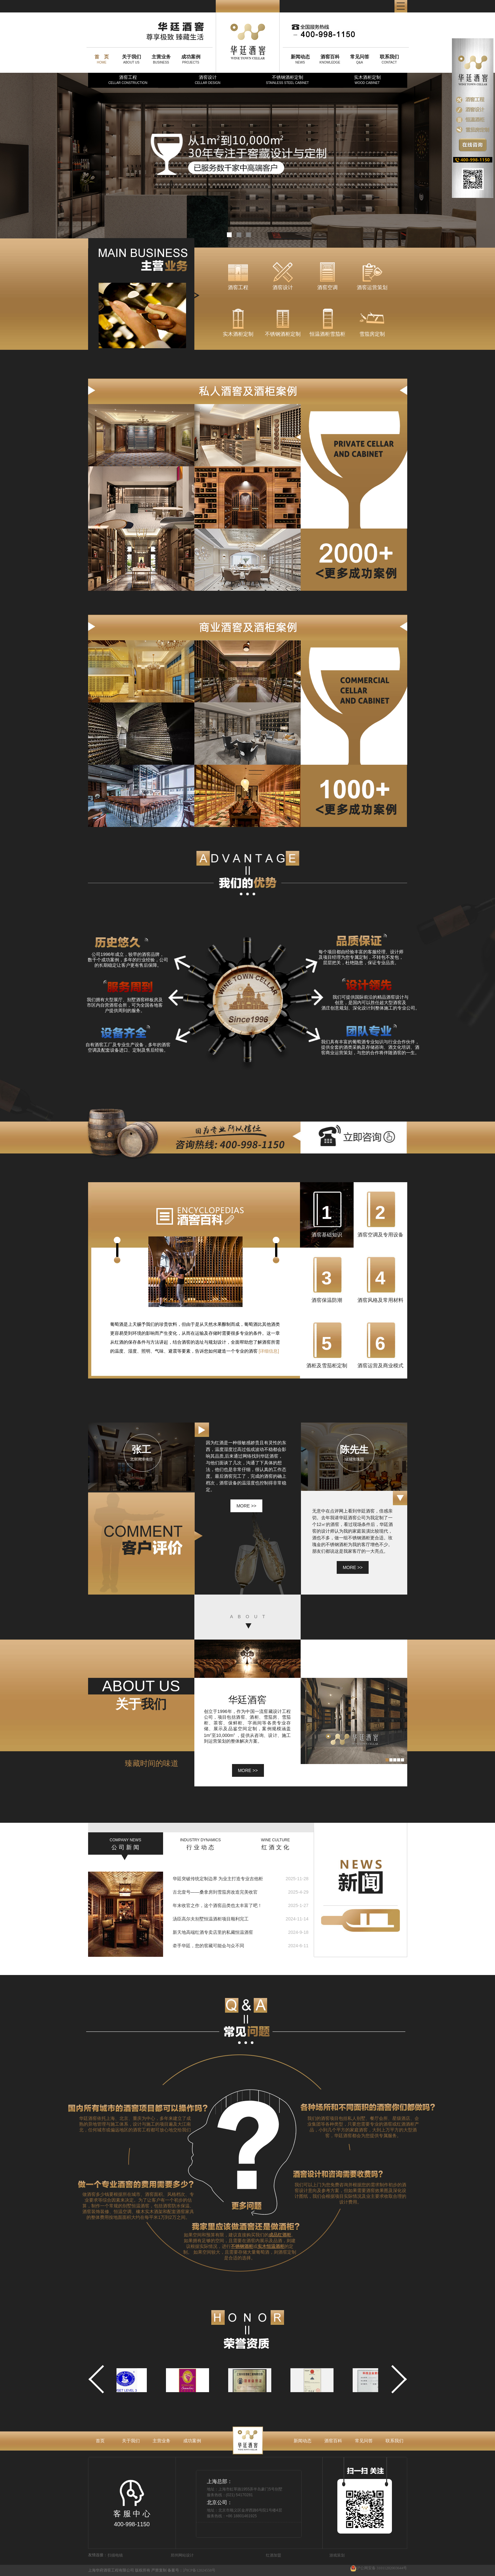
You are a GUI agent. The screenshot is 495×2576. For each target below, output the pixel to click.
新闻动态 (302, 2440)
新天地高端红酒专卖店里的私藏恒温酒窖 (213, 1932)
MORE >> (248, 1770)
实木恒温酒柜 (271, 2246)
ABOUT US (131, 59)
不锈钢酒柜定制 (287, 80)
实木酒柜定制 (367, 80)
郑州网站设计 (182, 2555)
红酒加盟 (273, 2555)
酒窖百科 (333, 2440)
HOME (102, 59)
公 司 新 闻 (125, 1844)
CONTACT (389, 59)
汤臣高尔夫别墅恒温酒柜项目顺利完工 (211, 1918)
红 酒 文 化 (275, 1844)
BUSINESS (161, 59)
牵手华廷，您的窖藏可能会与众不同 (208, 1945)
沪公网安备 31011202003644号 (378, 2568)
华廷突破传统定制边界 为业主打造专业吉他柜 (218, 1878)
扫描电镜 (115, 2555)
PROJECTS (191, 59)
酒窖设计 (207, 80)
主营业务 (161, 2440)
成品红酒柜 (280, 2234)
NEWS (300, 59)
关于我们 (131, 2440)
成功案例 (192, 2440)
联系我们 (394, 2440)
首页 (100, 2440)
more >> (246, 1505)
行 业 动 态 (200, 1844)
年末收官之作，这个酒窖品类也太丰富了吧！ (217, 1905)
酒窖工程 (127, 80)
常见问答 (364, 2440)
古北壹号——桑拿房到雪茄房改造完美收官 (215, 1892)
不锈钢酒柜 (242, 2246)
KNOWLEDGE (330, 59)
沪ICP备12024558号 (199, 2570)
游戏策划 (337, 2555)
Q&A (360, 59)
